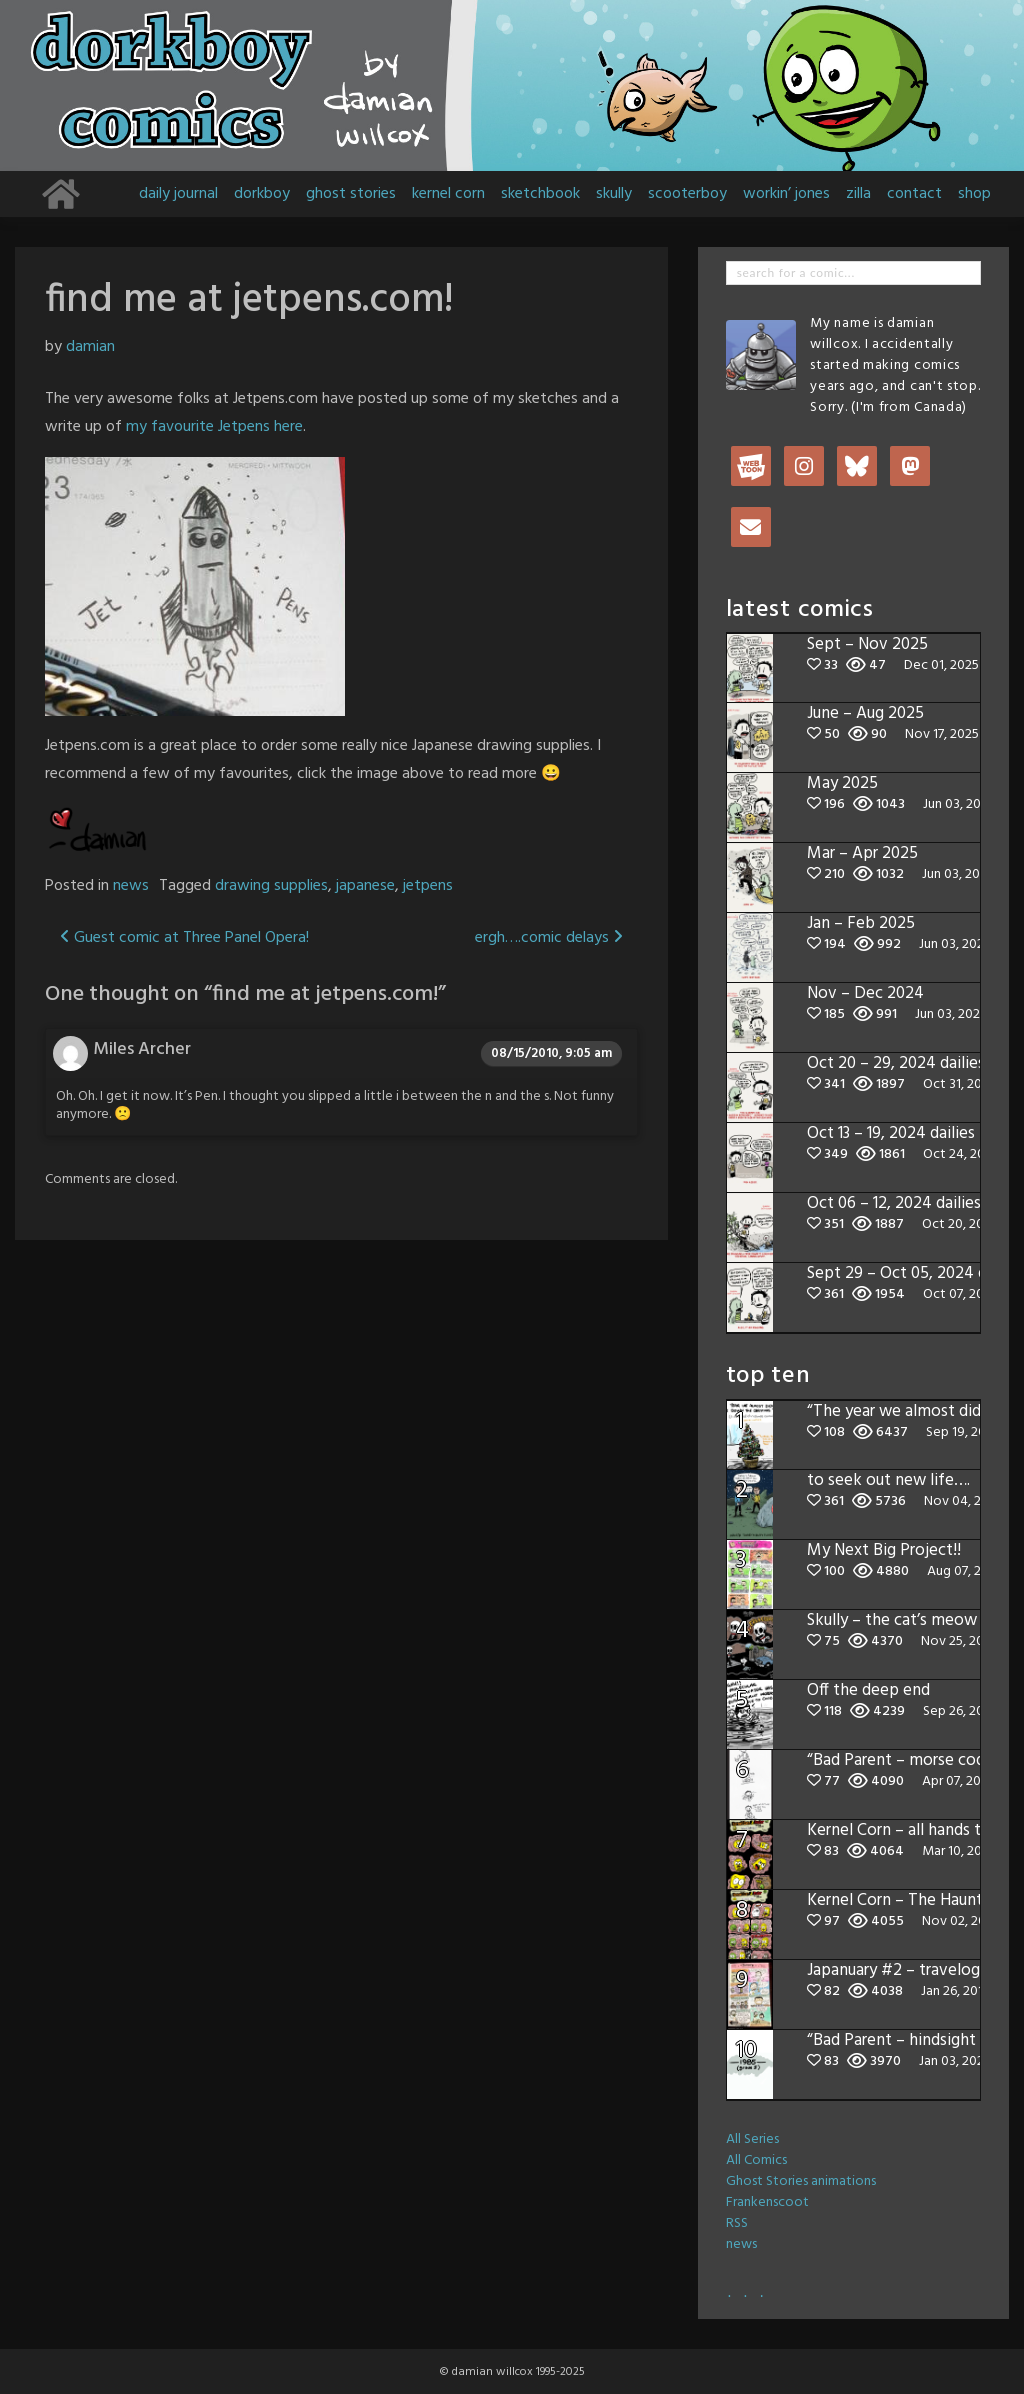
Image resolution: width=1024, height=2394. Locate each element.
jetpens (428, 886)
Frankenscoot (767, 2202)
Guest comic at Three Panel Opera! (184, 938)
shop (974, 194)
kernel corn (448, 194)
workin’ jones (786, 194)
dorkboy (262, 194)
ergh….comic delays (549, 938)
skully (614, 194)
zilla (858, 194)
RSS (737, 2223)
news (131, 886)
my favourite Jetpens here (214, 427)
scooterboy (687, 194)
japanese (365, 886)
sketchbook (540, 194)
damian (90, 347)
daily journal (178, 194)
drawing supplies (271, 886)
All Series (752, 2139)
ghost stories (351, 194)
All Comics (756, 2160)
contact (914, 194)
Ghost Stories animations (801, 2181)
